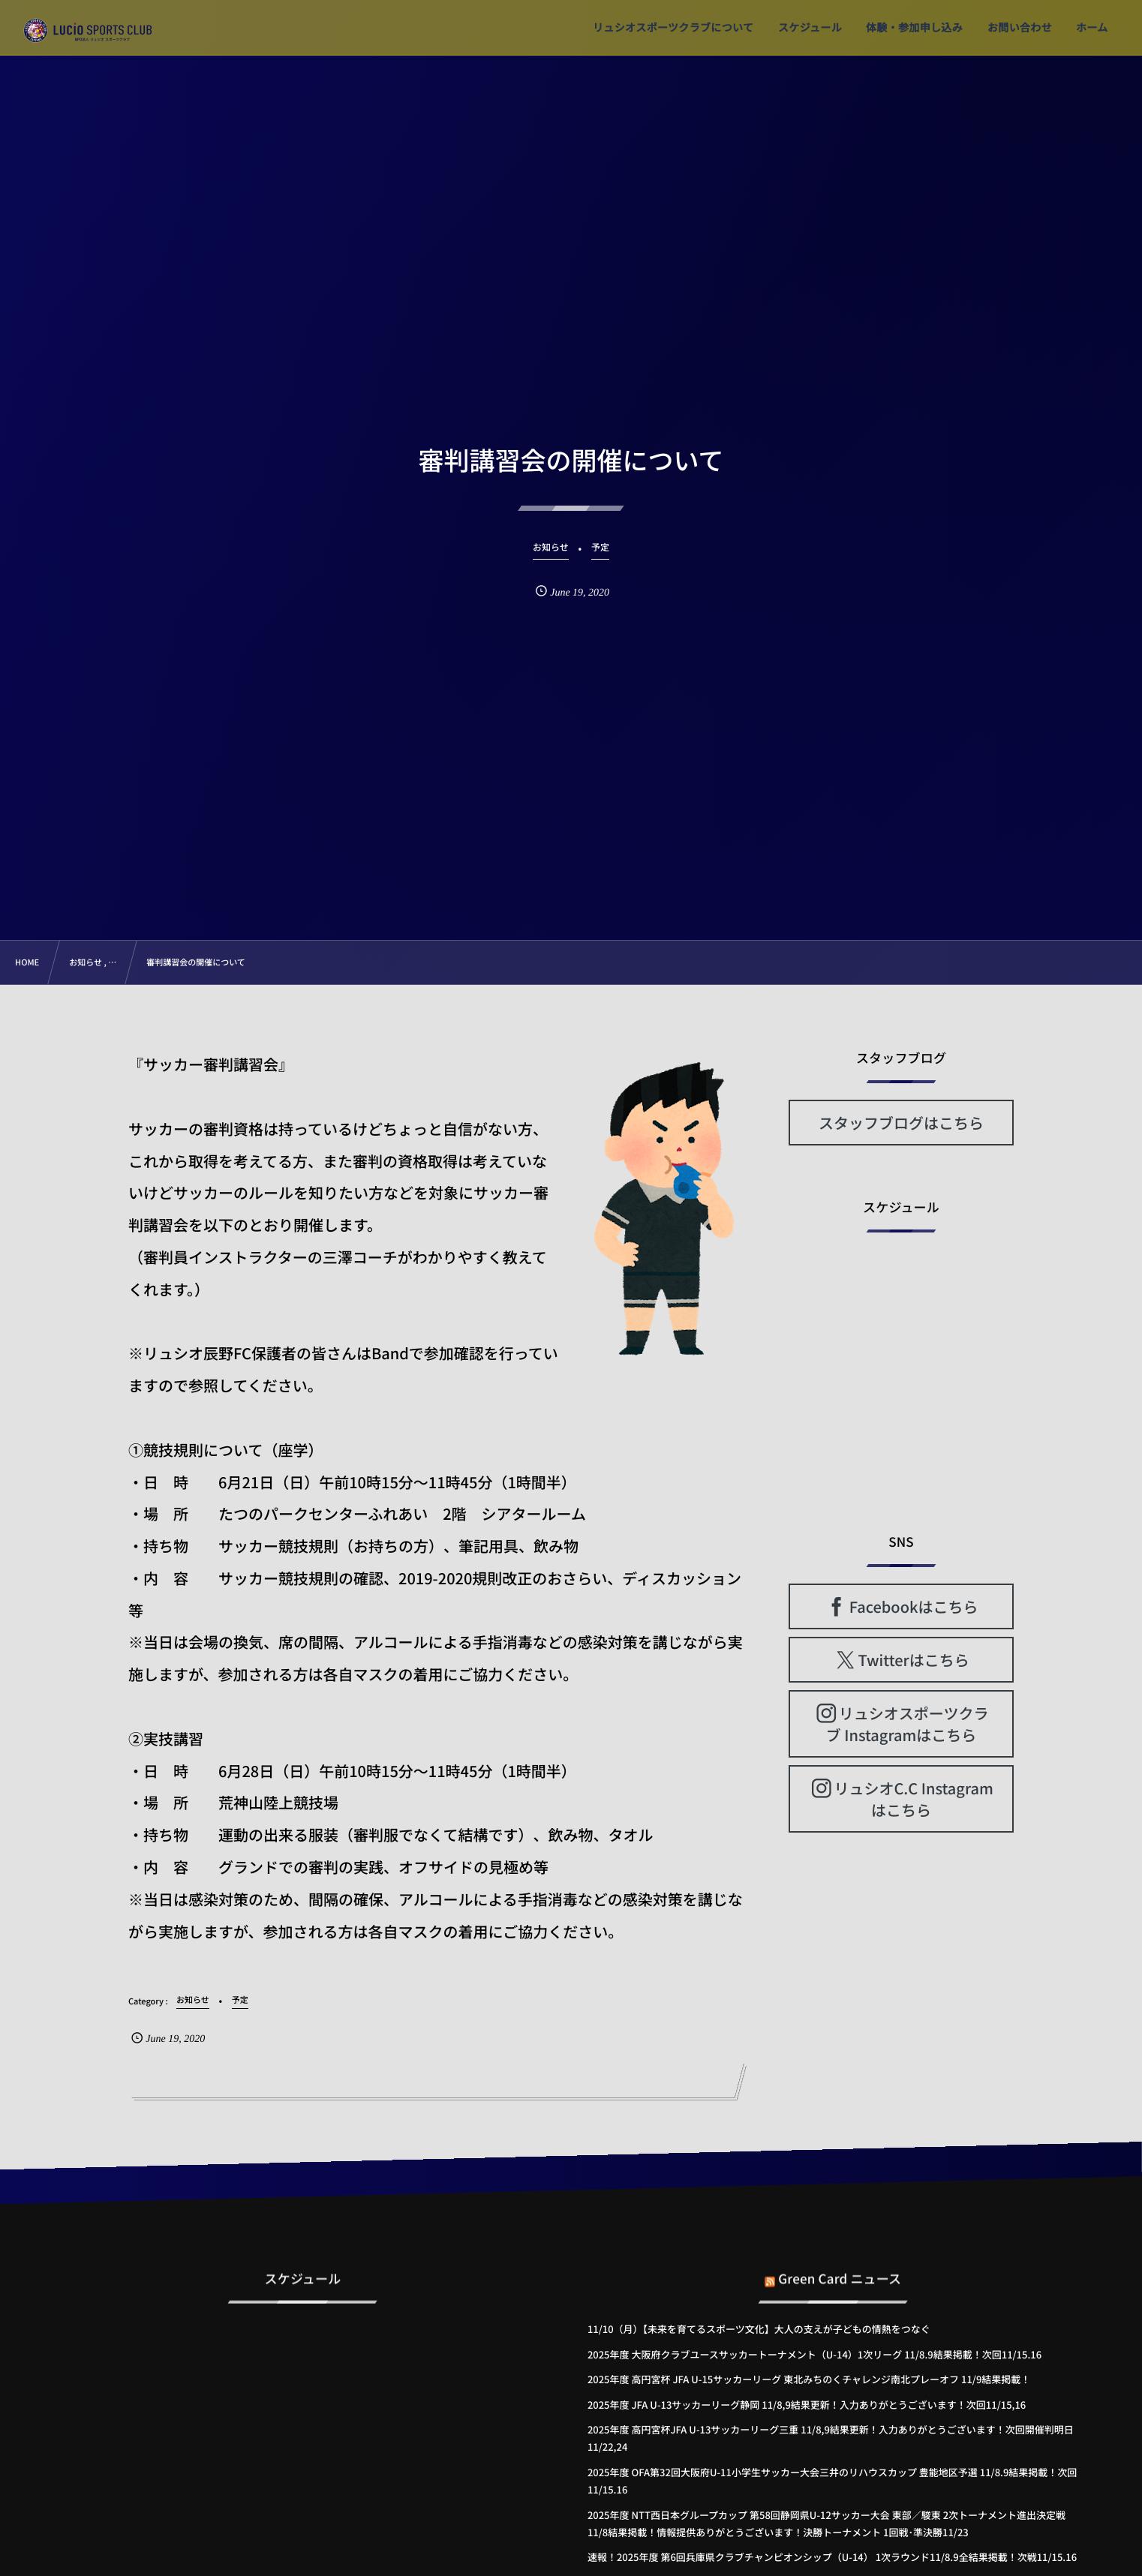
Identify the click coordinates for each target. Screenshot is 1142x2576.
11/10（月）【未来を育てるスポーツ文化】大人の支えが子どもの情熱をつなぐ (759, 2329)
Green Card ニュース (839, 2268)
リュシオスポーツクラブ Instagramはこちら (907, 1724)
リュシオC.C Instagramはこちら (913, 1799)
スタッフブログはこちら (901, 1122)
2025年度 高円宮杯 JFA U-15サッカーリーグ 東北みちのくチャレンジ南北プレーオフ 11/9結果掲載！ (809, 2379)
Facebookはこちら (913, 1606)
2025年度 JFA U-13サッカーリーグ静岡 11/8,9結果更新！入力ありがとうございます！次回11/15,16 (807, 2404)
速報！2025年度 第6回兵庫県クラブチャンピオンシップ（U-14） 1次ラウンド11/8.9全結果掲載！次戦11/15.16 (832, 2557)
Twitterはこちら (913, 1660)
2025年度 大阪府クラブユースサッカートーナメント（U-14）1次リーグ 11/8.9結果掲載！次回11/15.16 (814, 2354)
